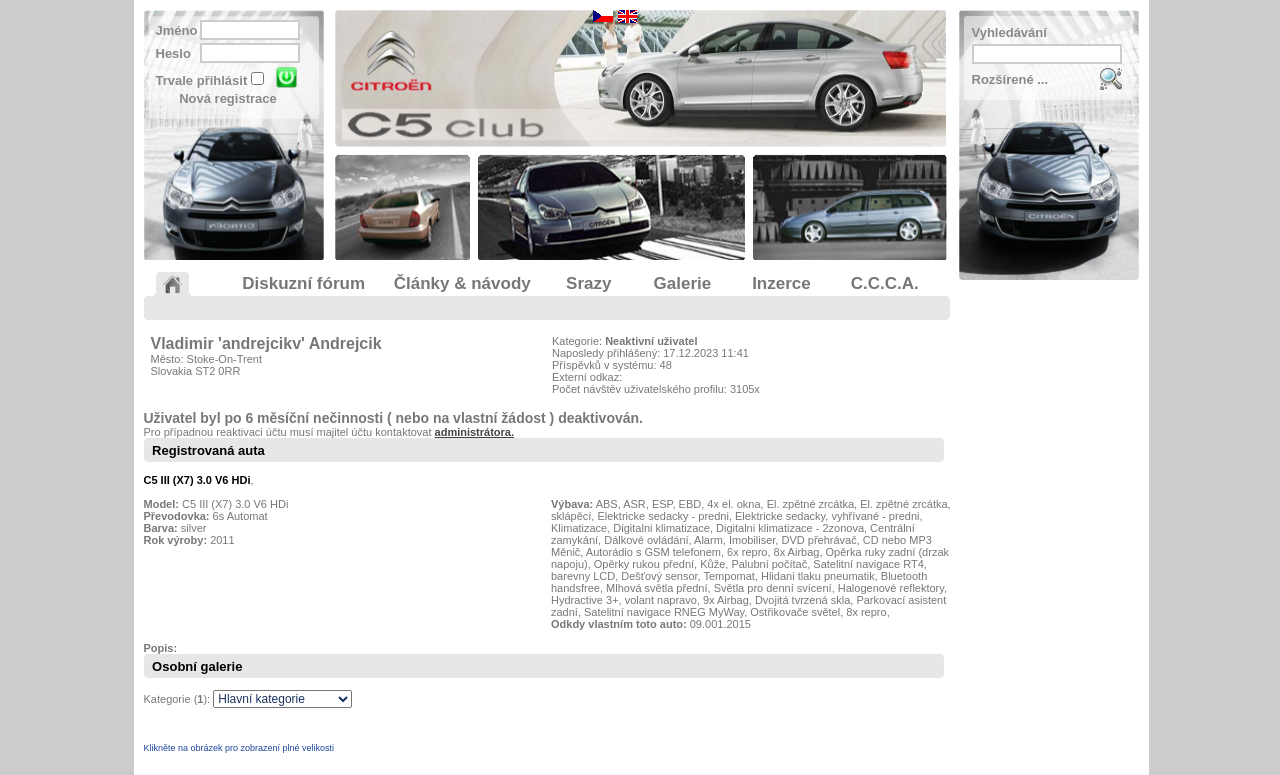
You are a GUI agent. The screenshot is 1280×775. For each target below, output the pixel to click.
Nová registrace (228, 98)
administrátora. (474, 432)
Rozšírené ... (1010, 79)
